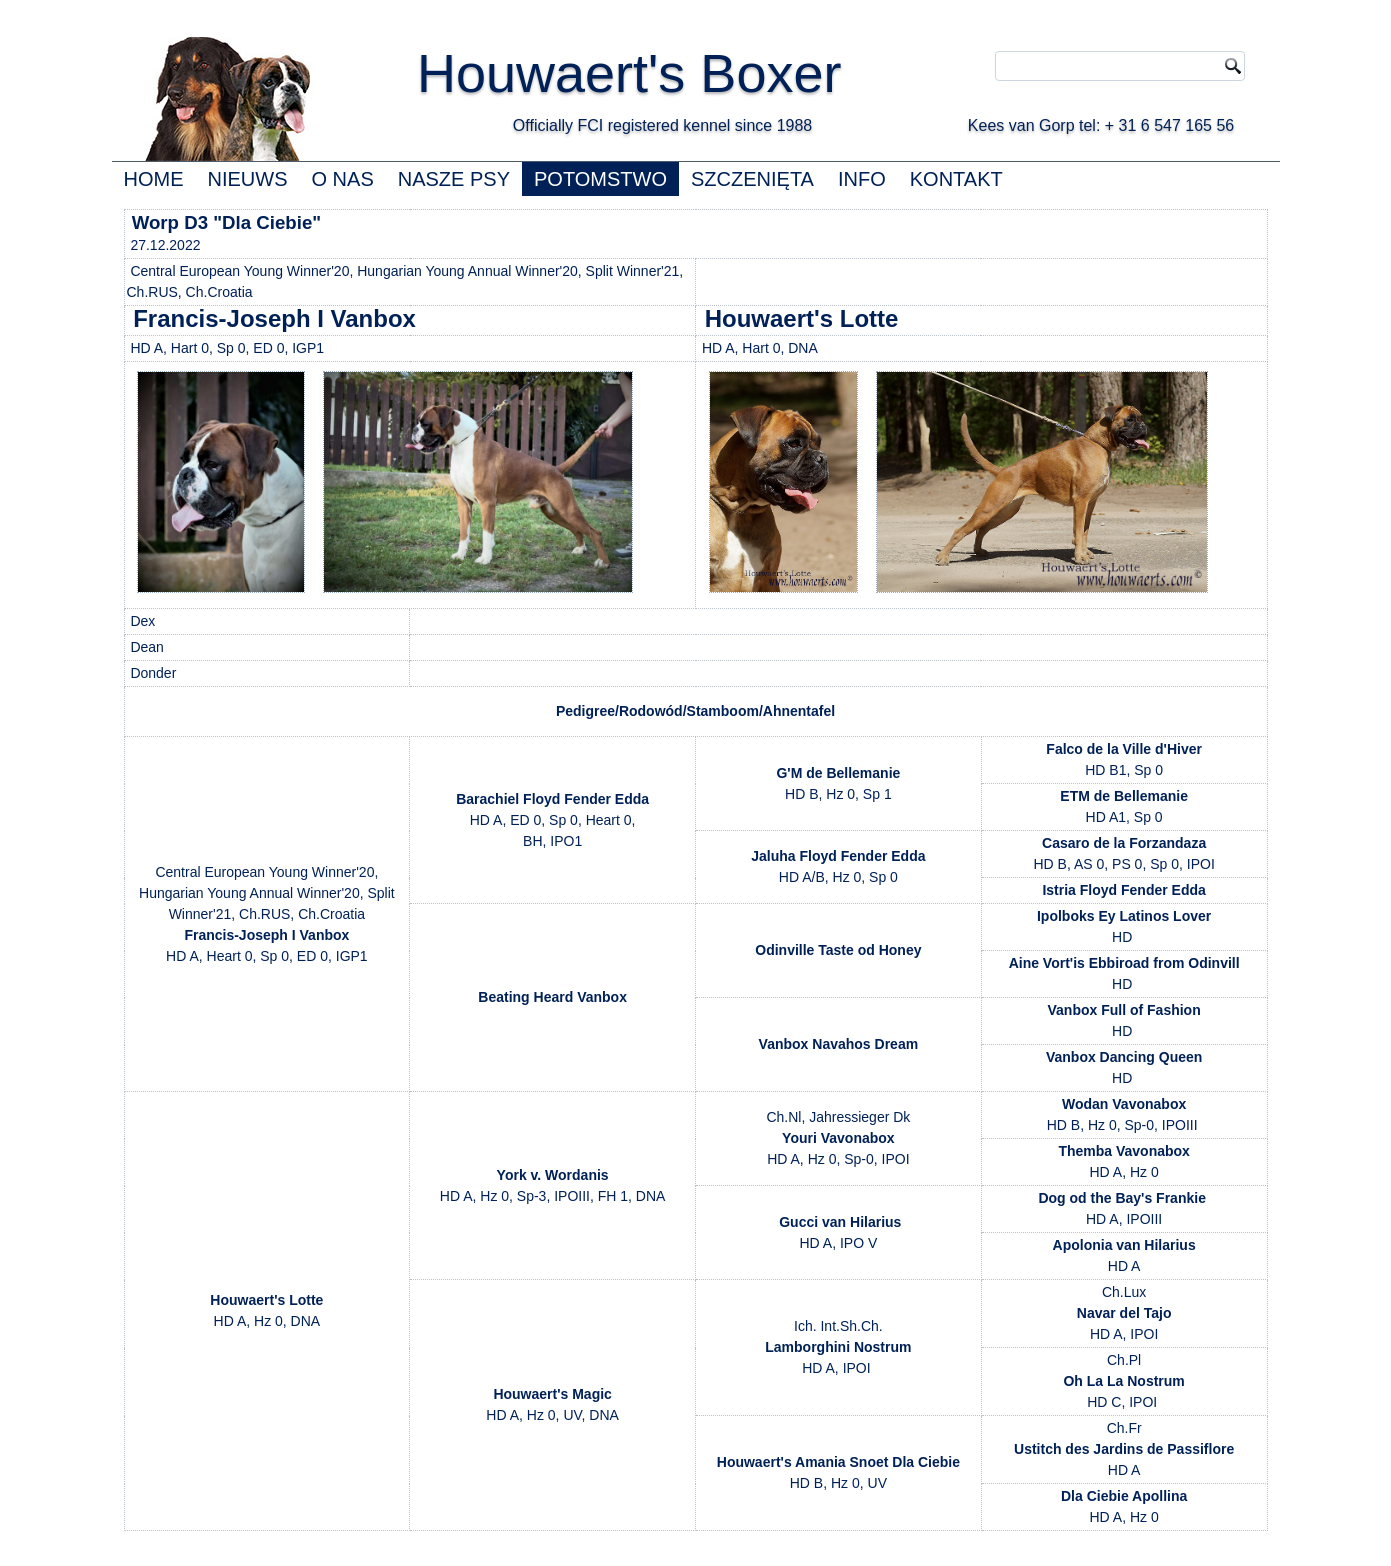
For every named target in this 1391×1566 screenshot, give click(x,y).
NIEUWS (248, 179)
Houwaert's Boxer (629, 73)
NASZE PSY (454, 179)
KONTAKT (956, 179)
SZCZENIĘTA (752, 179)
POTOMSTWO (600, 179)
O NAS (343, 179)
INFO (862, 179)
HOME (154, 179)
